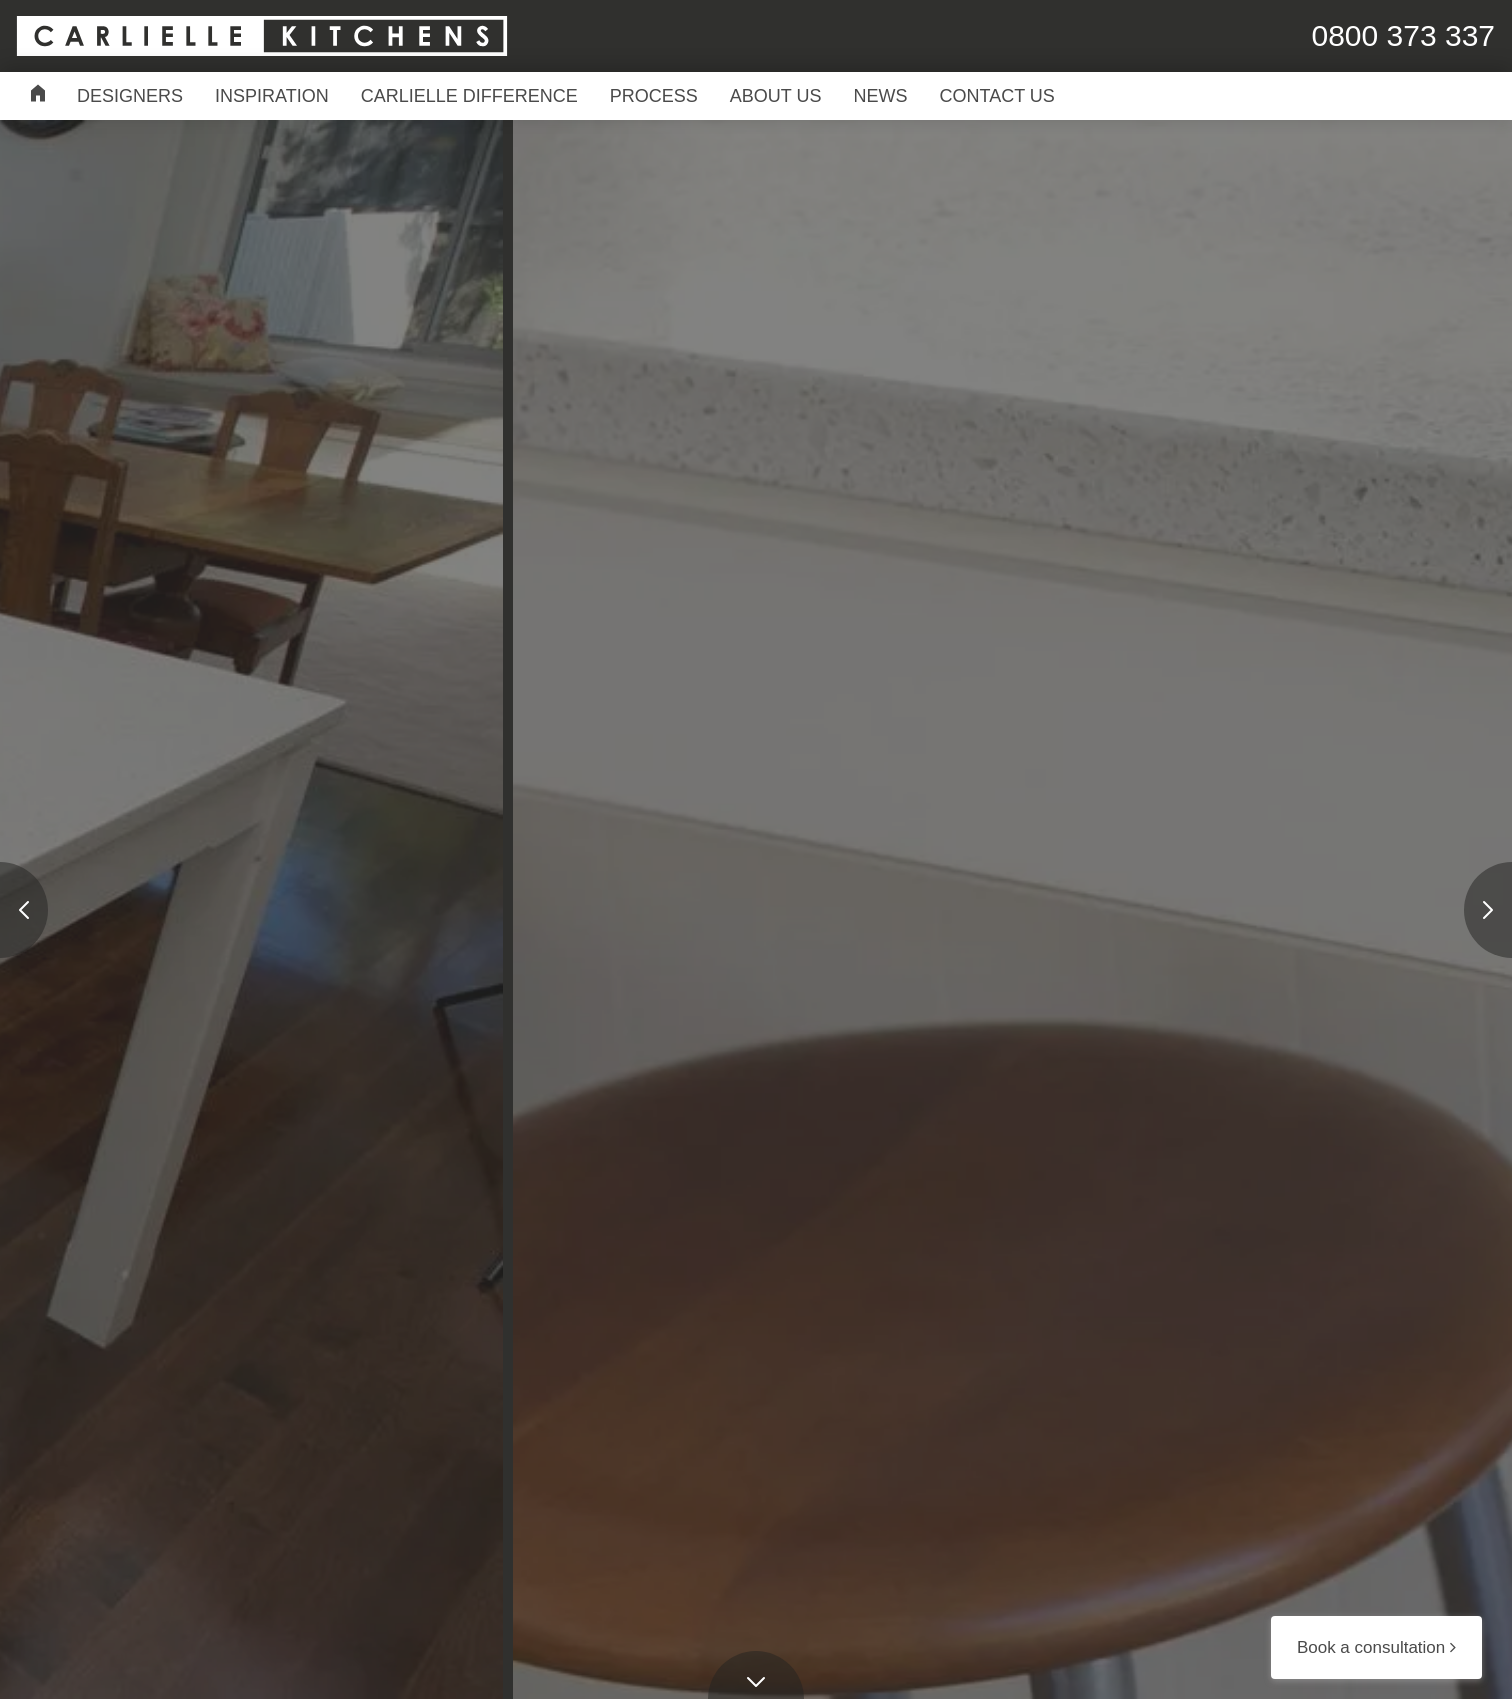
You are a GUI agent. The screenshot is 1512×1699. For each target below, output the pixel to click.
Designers (130, 96)
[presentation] (24, 910)
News (881, 96)
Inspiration (272, 96)
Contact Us (997, 96)
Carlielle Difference (469, 96)
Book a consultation (1376, 1647)
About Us (776, 96)
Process (654, 96)
